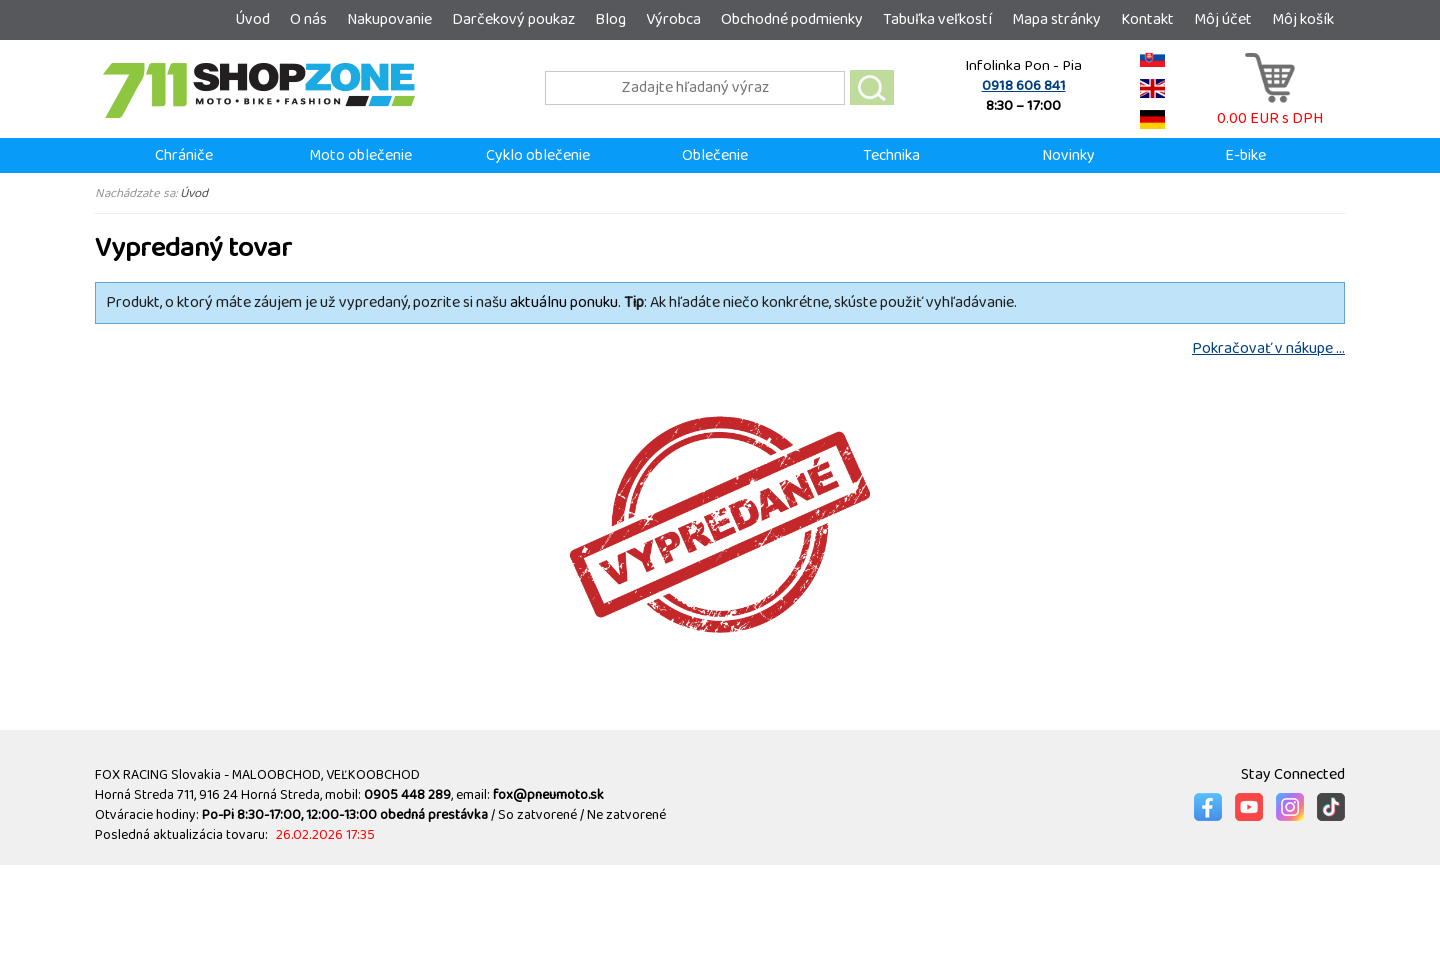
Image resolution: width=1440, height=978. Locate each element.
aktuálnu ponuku (564, 302)
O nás (308, 19)
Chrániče (184, 155)
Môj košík (1303, 19)
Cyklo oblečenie (538, 155)
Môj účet (1223, 19)
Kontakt (1147, 19)
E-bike (1245, 155)
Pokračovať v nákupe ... (1268, 348)
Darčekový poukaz (513, 19)
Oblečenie (715, 155)
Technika (891, 155)
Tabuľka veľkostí (937, 19)
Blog (610, 19)
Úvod (252, 19)
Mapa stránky (1056, 19)
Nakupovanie (389, 19)
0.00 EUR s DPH (1270, 108)
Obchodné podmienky (792, 19)
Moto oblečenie (360, 155)
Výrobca (673, 19)
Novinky (1068, 155)
